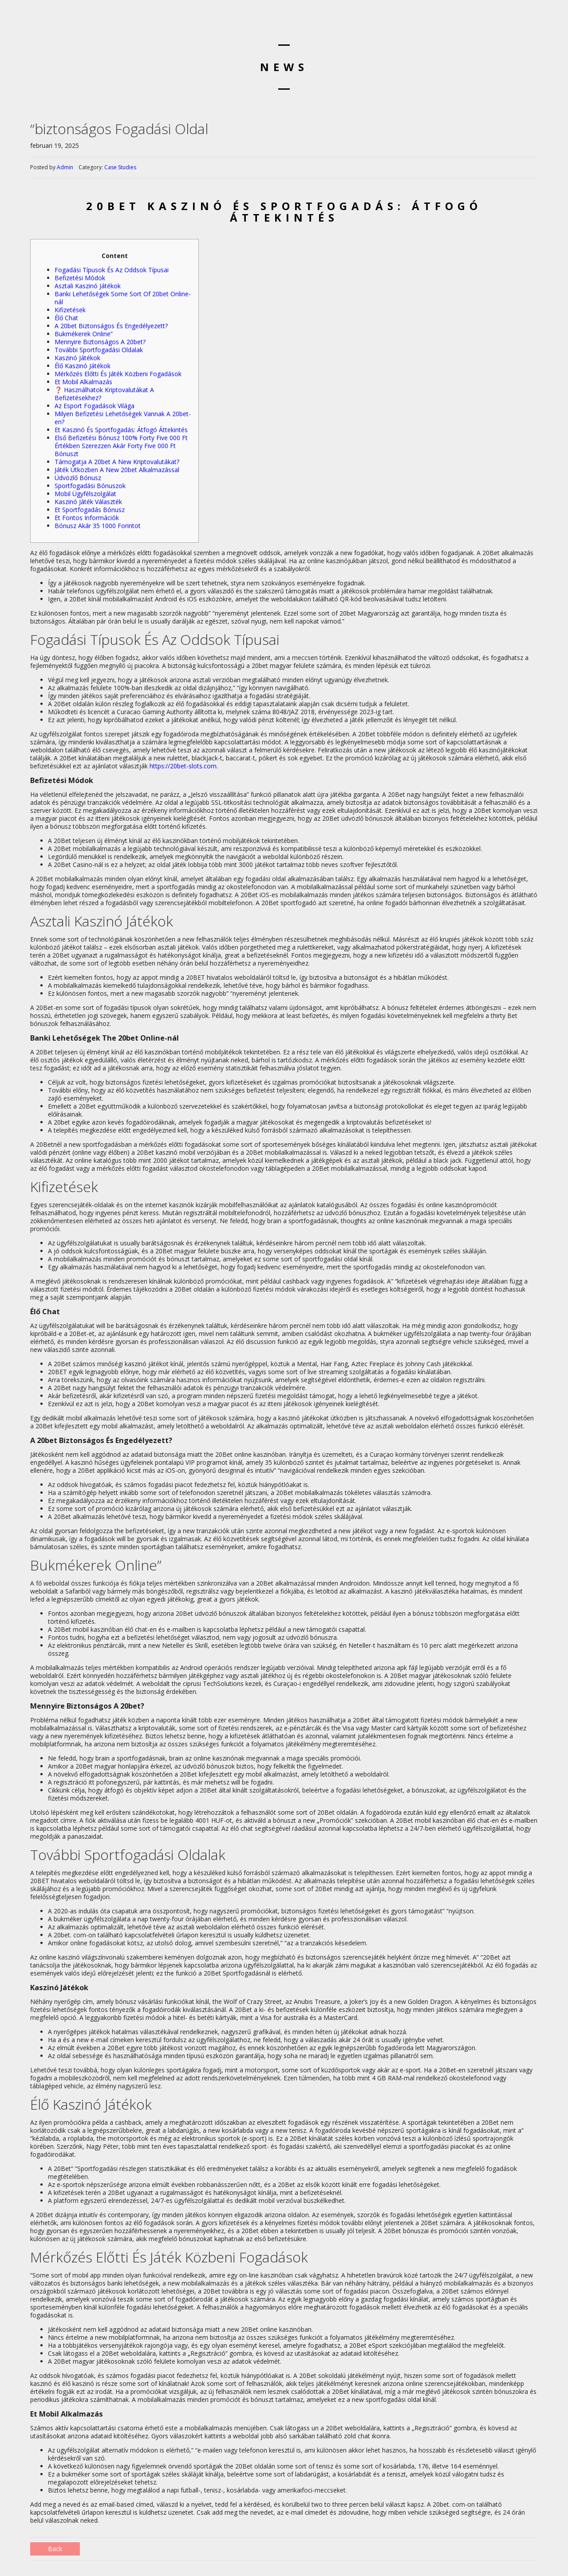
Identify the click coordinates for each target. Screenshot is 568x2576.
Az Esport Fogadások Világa (94, 406)
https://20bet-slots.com (183, 766)
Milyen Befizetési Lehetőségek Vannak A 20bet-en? (123, 417)
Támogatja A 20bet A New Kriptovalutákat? (117, 461)
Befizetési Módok (80, 278)
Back (55, 2548)
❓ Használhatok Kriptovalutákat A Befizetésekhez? (104, 394)
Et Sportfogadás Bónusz (90, 509)
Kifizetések (70, 310)
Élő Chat (66, 318)
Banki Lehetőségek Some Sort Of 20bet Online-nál (123, 298)
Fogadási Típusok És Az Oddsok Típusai (112, 270)
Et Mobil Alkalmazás (83, 382)
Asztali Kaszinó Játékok (88, 286)
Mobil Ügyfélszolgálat (85, 493)
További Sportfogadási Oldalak (99, 350)
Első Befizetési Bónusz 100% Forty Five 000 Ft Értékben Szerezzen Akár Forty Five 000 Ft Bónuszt (121, 445)
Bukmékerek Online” (84, 334)
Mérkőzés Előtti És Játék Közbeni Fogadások (118, 374)
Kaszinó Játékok (77, 358)
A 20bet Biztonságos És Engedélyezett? (111, 326)
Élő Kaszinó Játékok (82, 366)
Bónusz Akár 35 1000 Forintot (98, 525)
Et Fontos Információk (87, 517)
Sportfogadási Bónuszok (90, 485)
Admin (65, 167)
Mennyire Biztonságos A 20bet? (100, 342)
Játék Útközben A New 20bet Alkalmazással (117, 469)
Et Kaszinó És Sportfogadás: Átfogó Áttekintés (121, 429)
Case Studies (120, 167)
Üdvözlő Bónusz (78, 477)
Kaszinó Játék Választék (88, 501)
